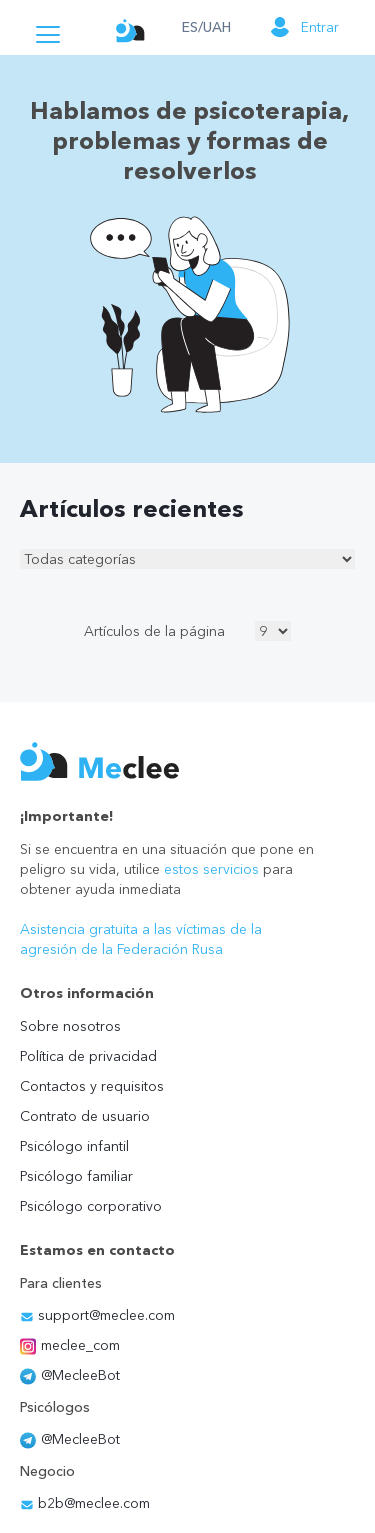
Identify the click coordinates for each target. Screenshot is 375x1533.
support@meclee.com (97, 1315)
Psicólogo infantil (74, 1146)
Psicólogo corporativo (91, 1206)
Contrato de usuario (85, 1116)
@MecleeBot (70, 1375)
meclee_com (70, 1345)
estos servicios (211, 869)
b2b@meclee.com (85, 1503)
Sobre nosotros (70, 1026)
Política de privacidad (88, 1056)
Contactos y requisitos (92, 1086)
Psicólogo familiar (76, 1176)
